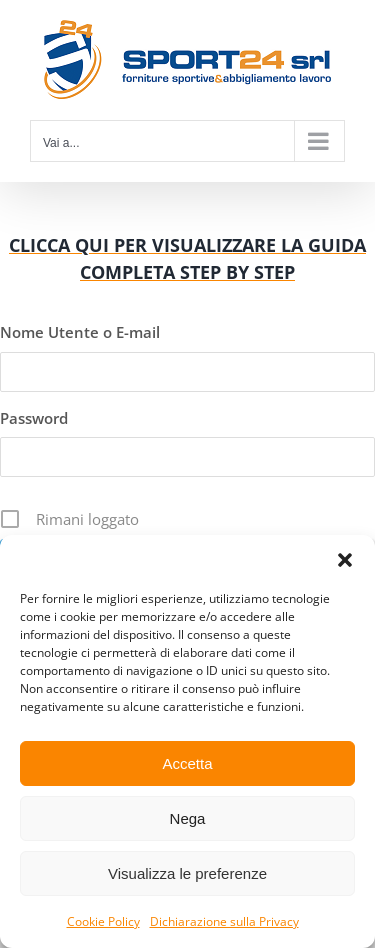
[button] (345, 560)
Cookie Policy (103, 921)
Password (34, 418)
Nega (188, 818)
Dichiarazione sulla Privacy (224, 921)
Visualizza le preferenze (187, 873)
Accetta (187, 763)
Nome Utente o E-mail (80, 332)
